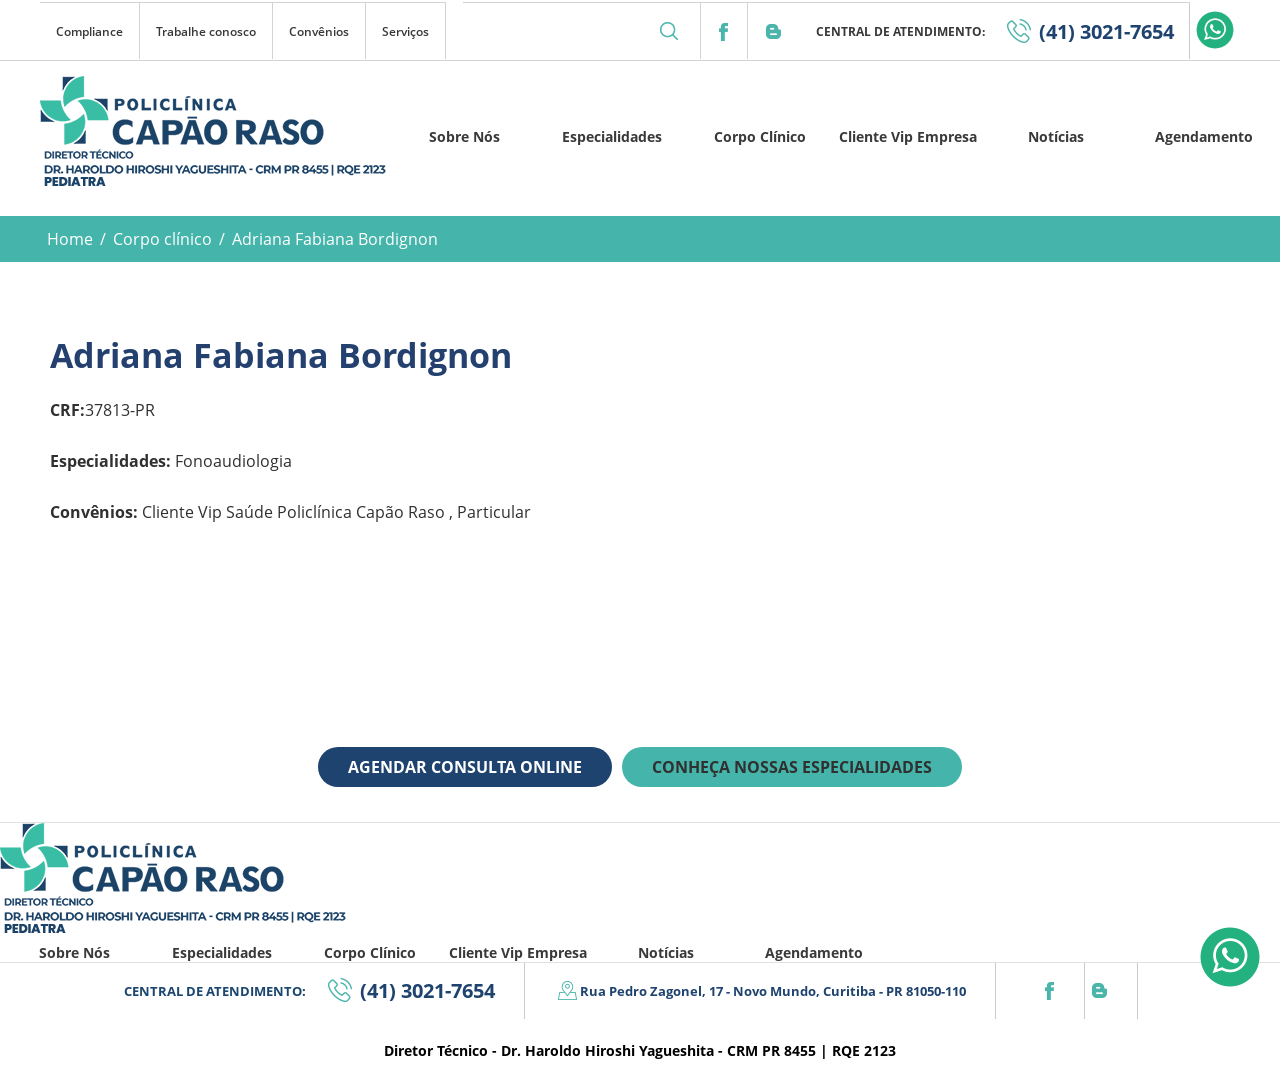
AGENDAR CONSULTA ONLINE (465, 767)
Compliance (89, 31)
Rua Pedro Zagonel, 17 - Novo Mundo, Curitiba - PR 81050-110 (773, 991)
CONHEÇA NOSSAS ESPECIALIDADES (792, 767)
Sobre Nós (464, 136)
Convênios (319, 31)
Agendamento (1204, 136)
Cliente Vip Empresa (908, 136)
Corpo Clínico (760, 136)
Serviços (405, 31)
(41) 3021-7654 (1106, 31)
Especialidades (612, 136)
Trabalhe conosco (206, 31)
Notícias (1056, 136)
